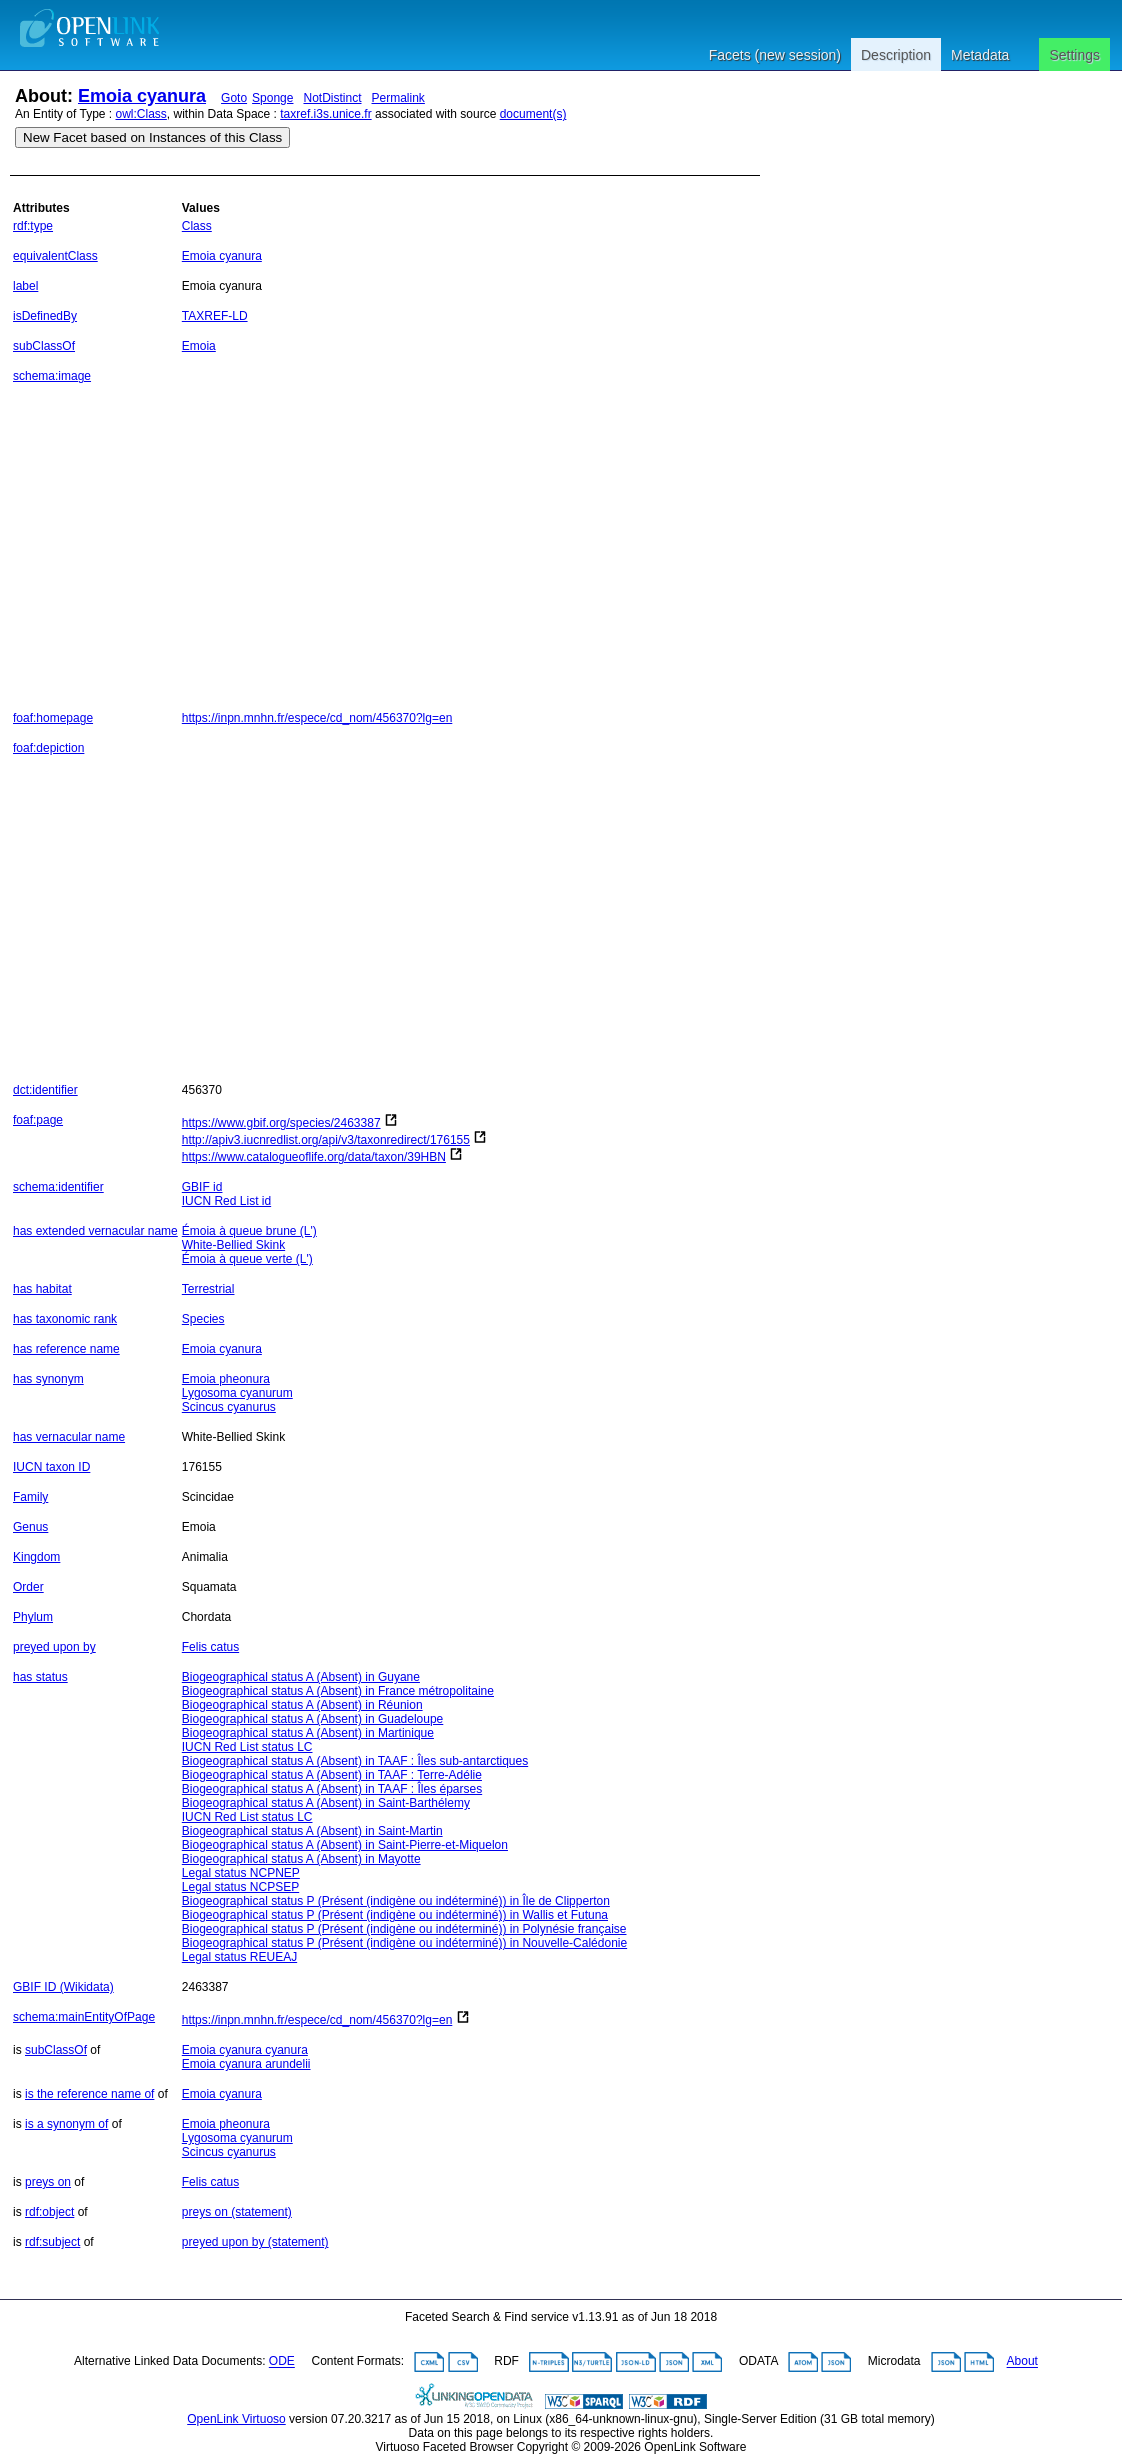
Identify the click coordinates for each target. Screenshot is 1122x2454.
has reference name (66, 1349)
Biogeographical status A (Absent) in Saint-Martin (312, 1831)
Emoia (199, 346)
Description (896, 55)
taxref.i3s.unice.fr (325, 114)
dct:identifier (45, 1090)
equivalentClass (55, 256)
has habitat (42, 1289)
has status (40, 1677)
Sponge (272, 98)
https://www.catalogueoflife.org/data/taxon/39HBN (314, 1157)
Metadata (980, 55)
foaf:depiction (48, 748)
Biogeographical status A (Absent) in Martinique (308, 1733)
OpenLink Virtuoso (236, 2419)
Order (28, 1587)
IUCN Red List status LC (247, 1747)
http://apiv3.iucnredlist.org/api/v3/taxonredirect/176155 (326, 1140)
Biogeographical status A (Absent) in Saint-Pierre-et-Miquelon (345, 1845)
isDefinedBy (45, 316)
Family (30, 1497)
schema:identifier (58, 1187)
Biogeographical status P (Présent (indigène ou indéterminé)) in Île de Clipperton (396, 1901)
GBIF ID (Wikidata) (63, 1987)
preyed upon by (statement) (255, 2242)
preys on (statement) (237, 2212)
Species (203, 1319)
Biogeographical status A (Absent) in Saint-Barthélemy (326, 1803)
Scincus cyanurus (229, 1407)
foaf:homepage (53, 718)
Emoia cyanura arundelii (246, 2064)
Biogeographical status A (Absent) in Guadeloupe (313, 1719)
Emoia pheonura (226, 1379)
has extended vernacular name (95, 1231)
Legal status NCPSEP (240, 1887)
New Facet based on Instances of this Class (152, 137)
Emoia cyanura (142, 96)
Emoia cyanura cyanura (245, 2050)
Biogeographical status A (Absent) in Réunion (302, 1705)
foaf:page (38, 1120)
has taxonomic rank (65, 1319)
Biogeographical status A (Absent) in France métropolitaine (338, 1691)
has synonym (48, 1379)
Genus (30, 1527)
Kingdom (36, 1557)
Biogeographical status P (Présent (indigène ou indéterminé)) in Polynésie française (404, 1929)
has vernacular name (69, 1437)
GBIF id (202, 1187)
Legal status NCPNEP (241, 1873)
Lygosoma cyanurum (237, 1393)
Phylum (33, 1617)
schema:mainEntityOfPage (84, 2017)
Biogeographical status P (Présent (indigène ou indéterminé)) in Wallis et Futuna (395, 1915)
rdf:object (49, 2212)
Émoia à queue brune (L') (249, 1231)
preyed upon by (54, 1647)
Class (197, 226)
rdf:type (33, 226)
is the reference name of (89, 2094)
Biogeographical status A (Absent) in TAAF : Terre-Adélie (332, 1775)
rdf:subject (52, 2242)
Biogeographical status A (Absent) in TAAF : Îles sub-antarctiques (355, 1761)
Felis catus (210, 1647)
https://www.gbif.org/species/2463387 (281, 1123)
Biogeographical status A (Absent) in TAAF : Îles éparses (332, 1789)
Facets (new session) (775, 55)
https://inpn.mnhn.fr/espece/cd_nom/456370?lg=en (317, 718)
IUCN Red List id (226, 1201)
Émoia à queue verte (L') (247, 1259)
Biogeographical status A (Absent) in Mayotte (301, 1859)
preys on (48, 2182)
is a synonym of (66, 2124)
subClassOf (44, 346)
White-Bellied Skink (233, 1245)
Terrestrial (208, 1289)
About (1022, 2362)
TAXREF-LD (215, 316)
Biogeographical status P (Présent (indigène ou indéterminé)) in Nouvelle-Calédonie (404, 1943)
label (25, 286)
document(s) (533, 114)
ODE (282, 2362)
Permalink (398, 98)
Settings (1074, 55)
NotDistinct (332, 98)
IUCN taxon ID (51, 1467)
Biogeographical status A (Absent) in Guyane (301, 1677)
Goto (234, 98)
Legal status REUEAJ (239, 1957)
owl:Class (141, 114)
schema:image (52, 376)
